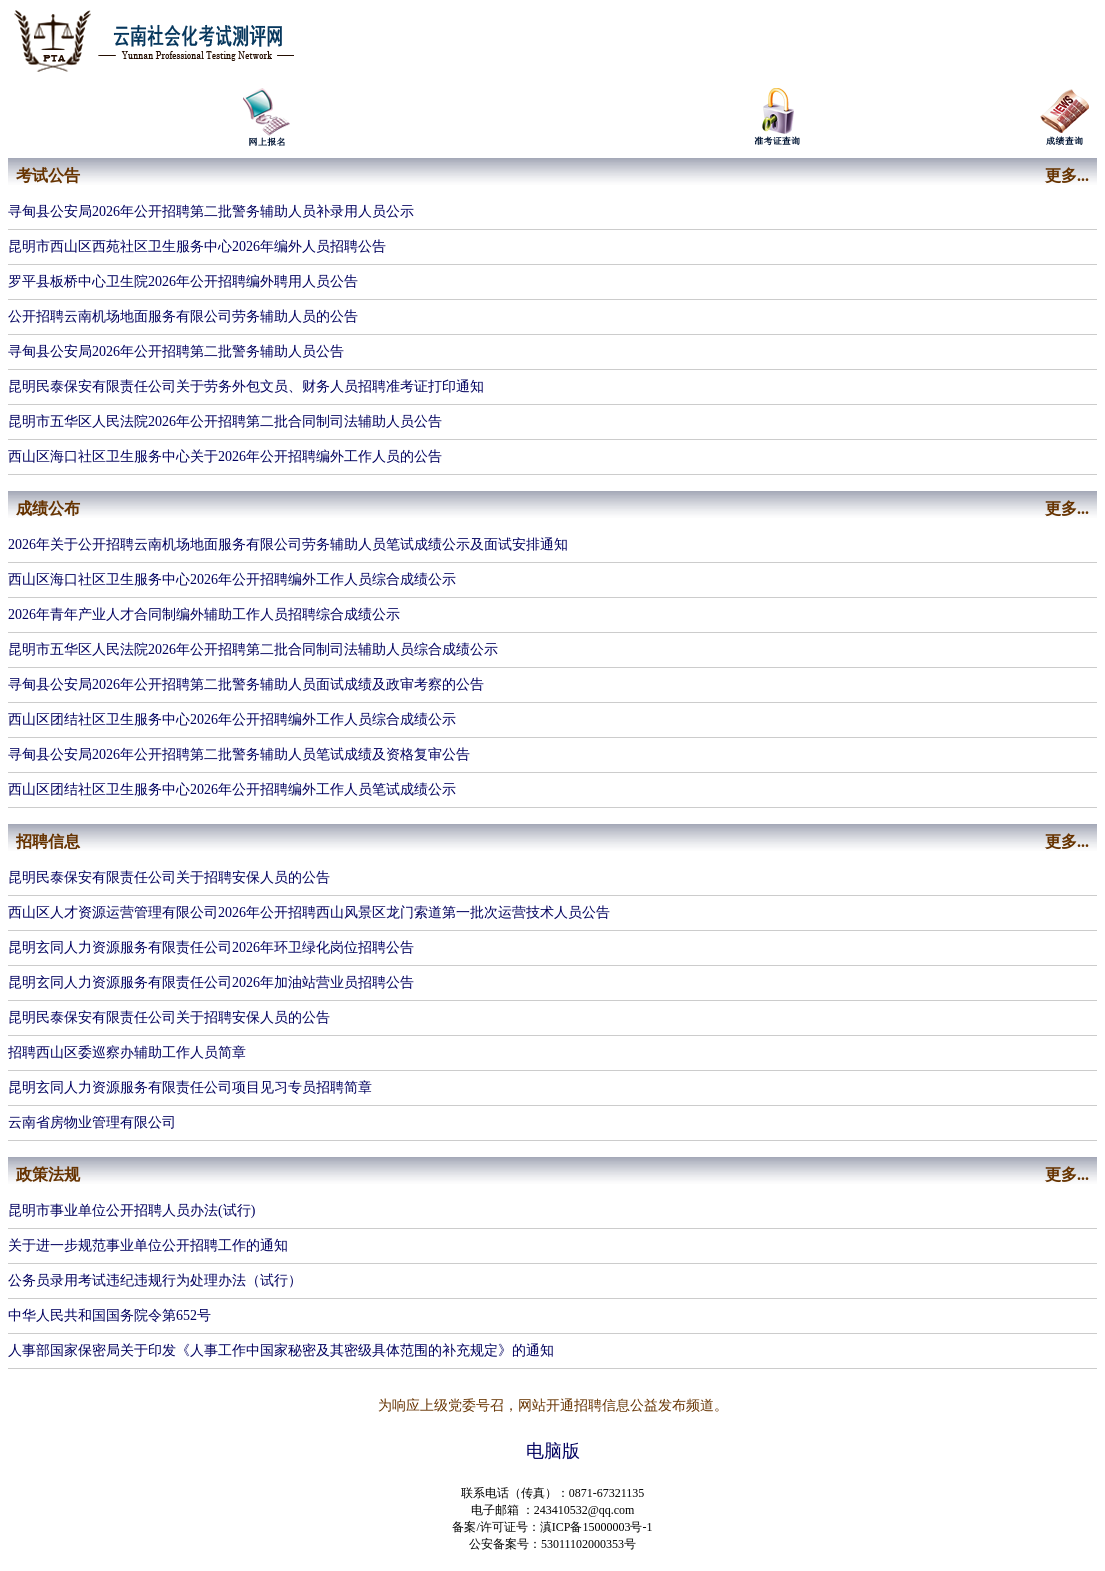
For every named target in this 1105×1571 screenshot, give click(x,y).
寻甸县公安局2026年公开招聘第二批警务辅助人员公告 (176, 351)
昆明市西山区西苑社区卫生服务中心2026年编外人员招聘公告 (197, 246)
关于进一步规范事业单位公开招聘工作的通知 (148, 1245)
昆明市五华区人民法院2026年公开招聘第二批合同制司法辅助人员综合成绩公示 (253, 649)
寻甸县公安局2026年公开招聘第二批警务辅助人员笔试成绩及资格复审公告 (239, 754)
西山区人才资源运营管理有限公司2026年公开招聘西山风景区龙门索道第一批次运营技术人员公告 (309, 912)
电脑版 (553, 1451)
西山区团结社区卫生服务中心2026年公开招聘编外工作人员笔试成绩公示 (232, 789)
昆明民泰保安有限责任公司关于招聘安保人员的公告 (169, 877)
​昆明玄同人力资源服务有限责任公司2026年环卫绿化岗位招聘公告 (211, 947)
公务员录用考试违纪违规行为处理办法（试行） (155, 1280)
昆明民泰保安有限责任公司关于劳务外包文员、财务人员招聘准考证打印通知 (246, 386)
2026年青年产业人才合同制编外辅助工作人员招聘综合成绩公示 (204, 614)
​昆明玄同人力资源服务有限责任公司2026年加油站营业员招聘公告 (211, 982)
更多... (1067, 175)
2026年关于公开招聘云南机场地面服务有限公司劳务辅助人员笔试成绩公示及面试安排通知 (288, 544)
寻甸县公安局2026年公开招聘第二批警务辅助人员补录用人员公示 (211, 211)
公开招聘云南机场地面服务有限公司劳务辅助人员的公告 (183, 316)
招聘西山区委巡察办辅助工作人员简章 (127, 1052)
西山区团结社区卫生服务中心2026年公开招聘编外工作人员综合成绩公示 (232, 719)
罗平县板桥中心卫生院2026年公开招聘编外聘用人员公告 (183, 281)
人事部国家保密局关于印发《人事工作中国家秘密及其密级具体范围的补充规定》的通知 (281, 1350)
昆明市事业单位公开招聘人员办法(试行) (131, 1210)
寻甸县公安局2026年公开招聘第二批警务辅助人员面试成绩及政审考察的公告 (246, 684)
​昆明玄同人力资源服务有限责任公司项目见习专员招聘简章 (190, 1087)
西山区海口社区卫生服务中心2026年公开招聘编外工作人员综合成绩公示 (232, 579)
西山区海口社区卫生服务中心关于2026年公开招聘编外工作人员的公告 (225, 456)
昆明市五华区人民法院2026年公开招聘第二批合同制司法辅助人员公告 (225, 421)
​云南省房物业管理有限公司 (92, 1122)
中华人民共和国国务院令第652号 (109, 1315)
